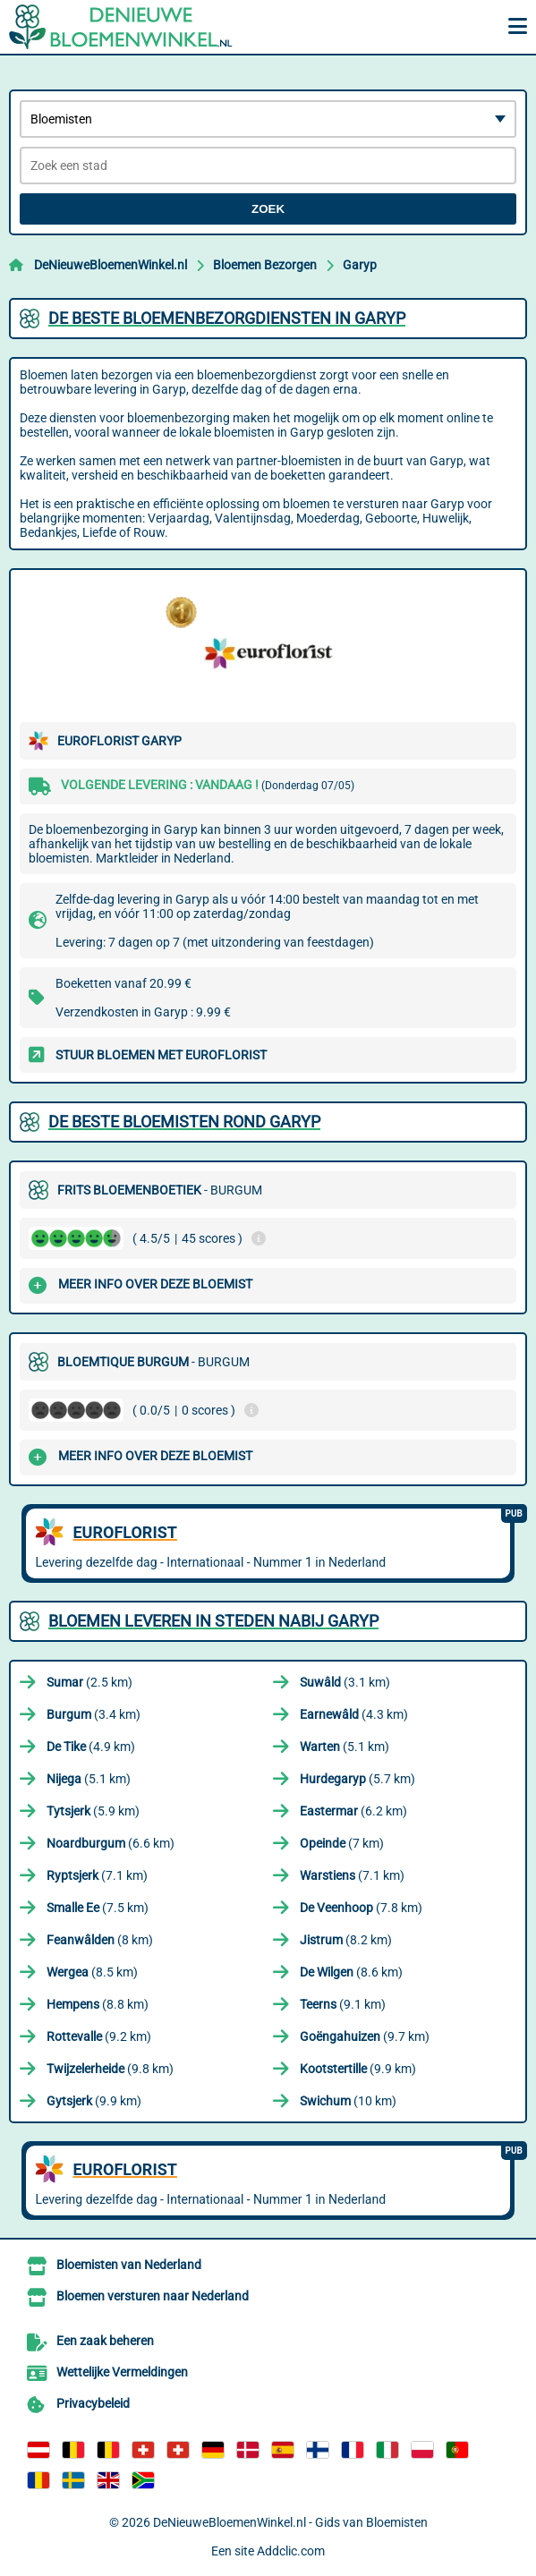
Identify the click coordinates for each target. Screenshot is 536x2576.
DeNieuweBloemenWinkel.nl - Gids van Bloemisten (290, 2522)
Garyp (360, 265)
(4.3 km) (354, 1714)
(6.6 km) (110, 1843)
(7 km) (342, 1843)
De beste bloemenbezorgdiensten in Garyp (226, 318)
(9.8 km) (110, 2069)
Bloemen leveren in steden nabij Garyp (213, 1620)
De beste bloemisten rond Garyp (184, 1121)
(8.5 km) (92, 1972)
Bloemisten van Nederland (128, 2264)
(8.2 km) (346, 1940)
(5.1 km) (344, 1746)
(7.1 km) (97, 1875)
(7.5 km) (98, 1907)
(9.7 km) (365, 2036)
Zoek (268, 209)
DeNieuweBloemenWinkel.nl (110, 265)
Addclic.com (291, 2551)
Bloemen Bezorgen (265, 265)
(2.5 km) (89, 1682)
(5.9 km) (93, 1811)
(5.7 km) (357, 1779)
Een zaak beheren (105, 2341)
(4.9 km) (91, 1746)
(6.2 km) (353, 1811)
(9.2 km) (99, 2036)
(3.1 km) (345, 1682)
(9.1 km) (343, 2004)
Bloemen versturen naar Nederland (152, 2296)
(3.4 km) (93, 1714)
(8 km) (100, 1940)
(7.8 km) (361, 1907)
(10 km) (348, 2101)
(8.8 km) (98, 2004)
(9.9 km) (358, 2069)
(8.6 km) (351, 1972)
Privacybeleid (93, 2403)
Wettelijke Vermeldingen (122, 2372)
